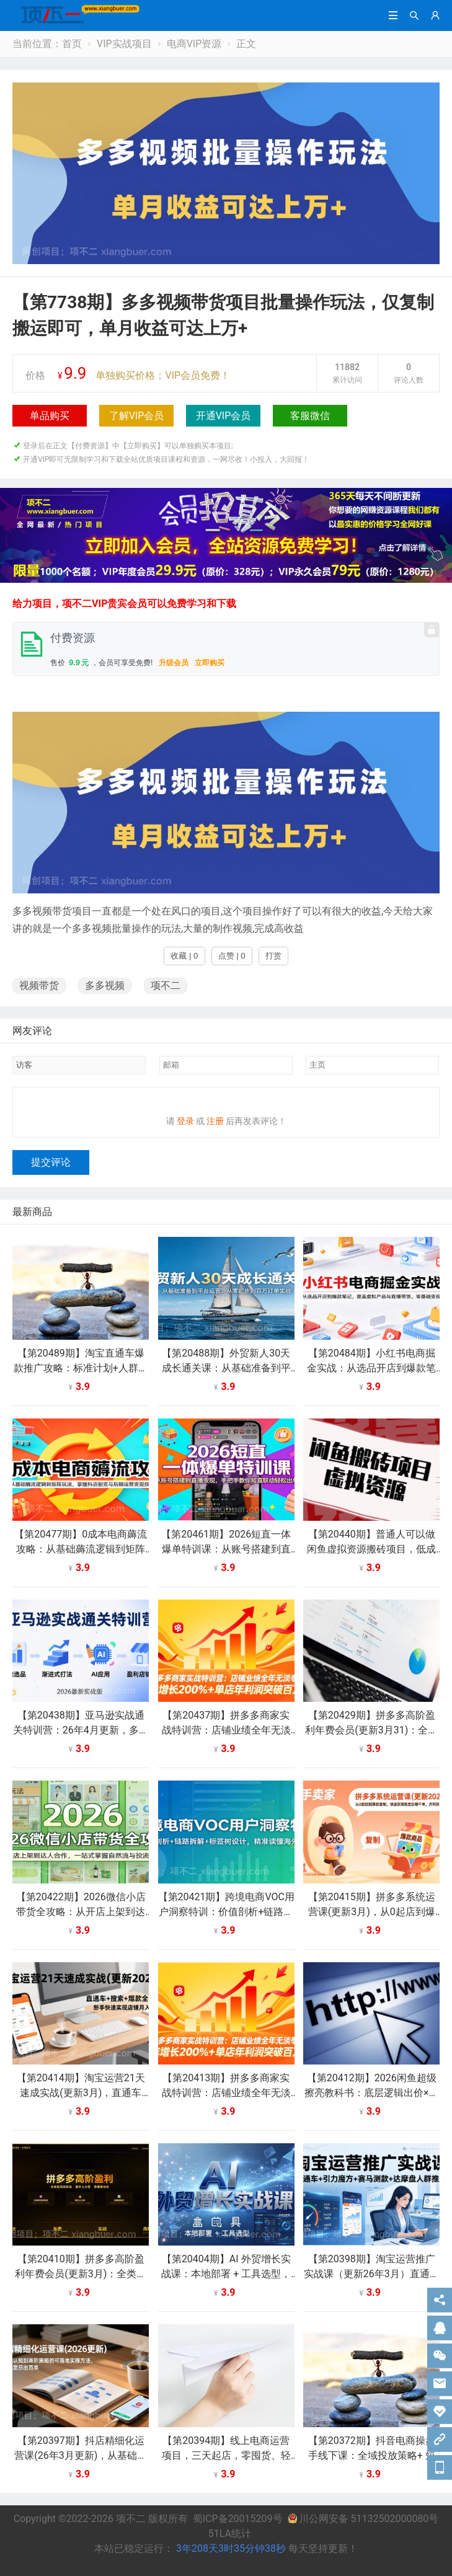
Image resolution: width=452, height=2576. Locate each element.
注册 (215, 1128)
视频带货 (39, 985)
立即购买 (209, 662)
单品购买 (49, 416)
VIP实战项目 (124, 44)
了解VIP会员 (136, 416)
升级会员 (173, 662)
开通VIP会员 (223, 416)
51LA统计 (229, 2541)
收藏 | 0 (184, 955)
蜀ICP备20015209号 (238, 2526)
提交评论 (51, 1169)
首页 (72, 44)
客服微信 (310, 416)
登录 (185, 1128)
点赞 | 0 (232, 955)
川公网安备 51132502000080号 (363, 2526)
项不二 (165, 985)
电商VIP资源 (194, 44)
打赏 (273, 955)
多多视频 (105, 985)
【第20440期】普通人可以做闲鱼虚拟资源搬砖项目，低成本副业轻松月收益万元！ (371, 1556)
